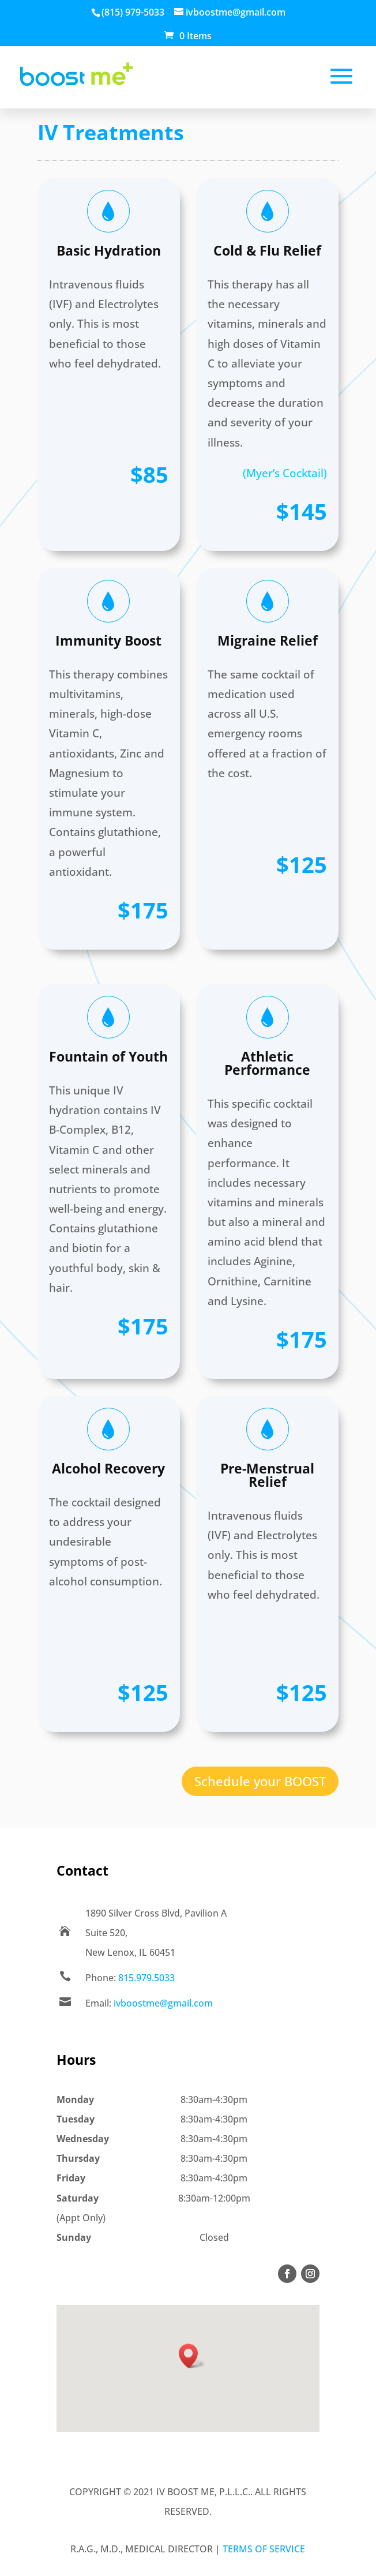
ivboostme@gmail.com (163, 2003)
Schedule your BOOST (260, 1781)
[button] (192, 2355)
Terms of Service (264, 2549)
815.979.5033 (146, 1977)
